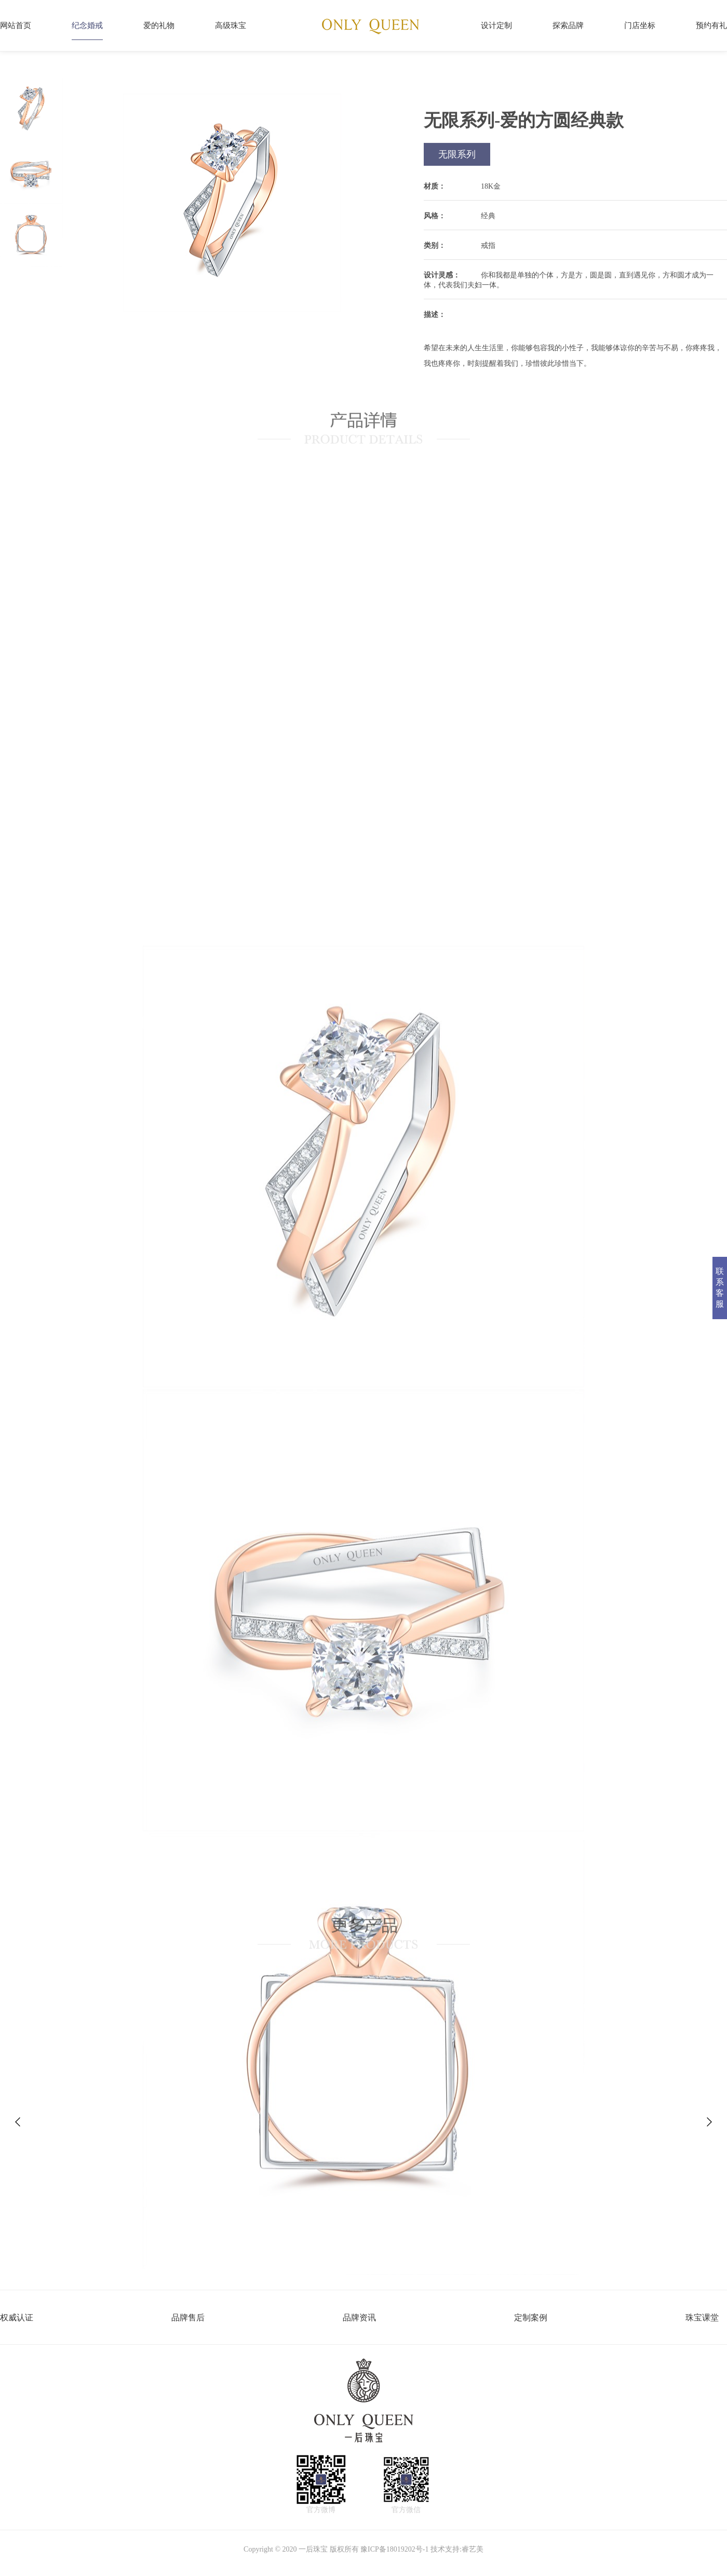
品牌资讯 (359, 2317)
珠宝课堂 (702, 2317)
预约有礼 (711, 25)
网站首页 (15, 25)
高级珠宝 (230, 25)
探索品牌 (568, 25)
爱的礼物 (158, 25)
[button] (709, 2122)
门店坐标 (639, 25)
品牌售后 (188, 2317)
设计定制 (496, 25)
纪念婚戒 (87, 25)
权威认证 (16, 2317)
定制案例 (530, 2317)
